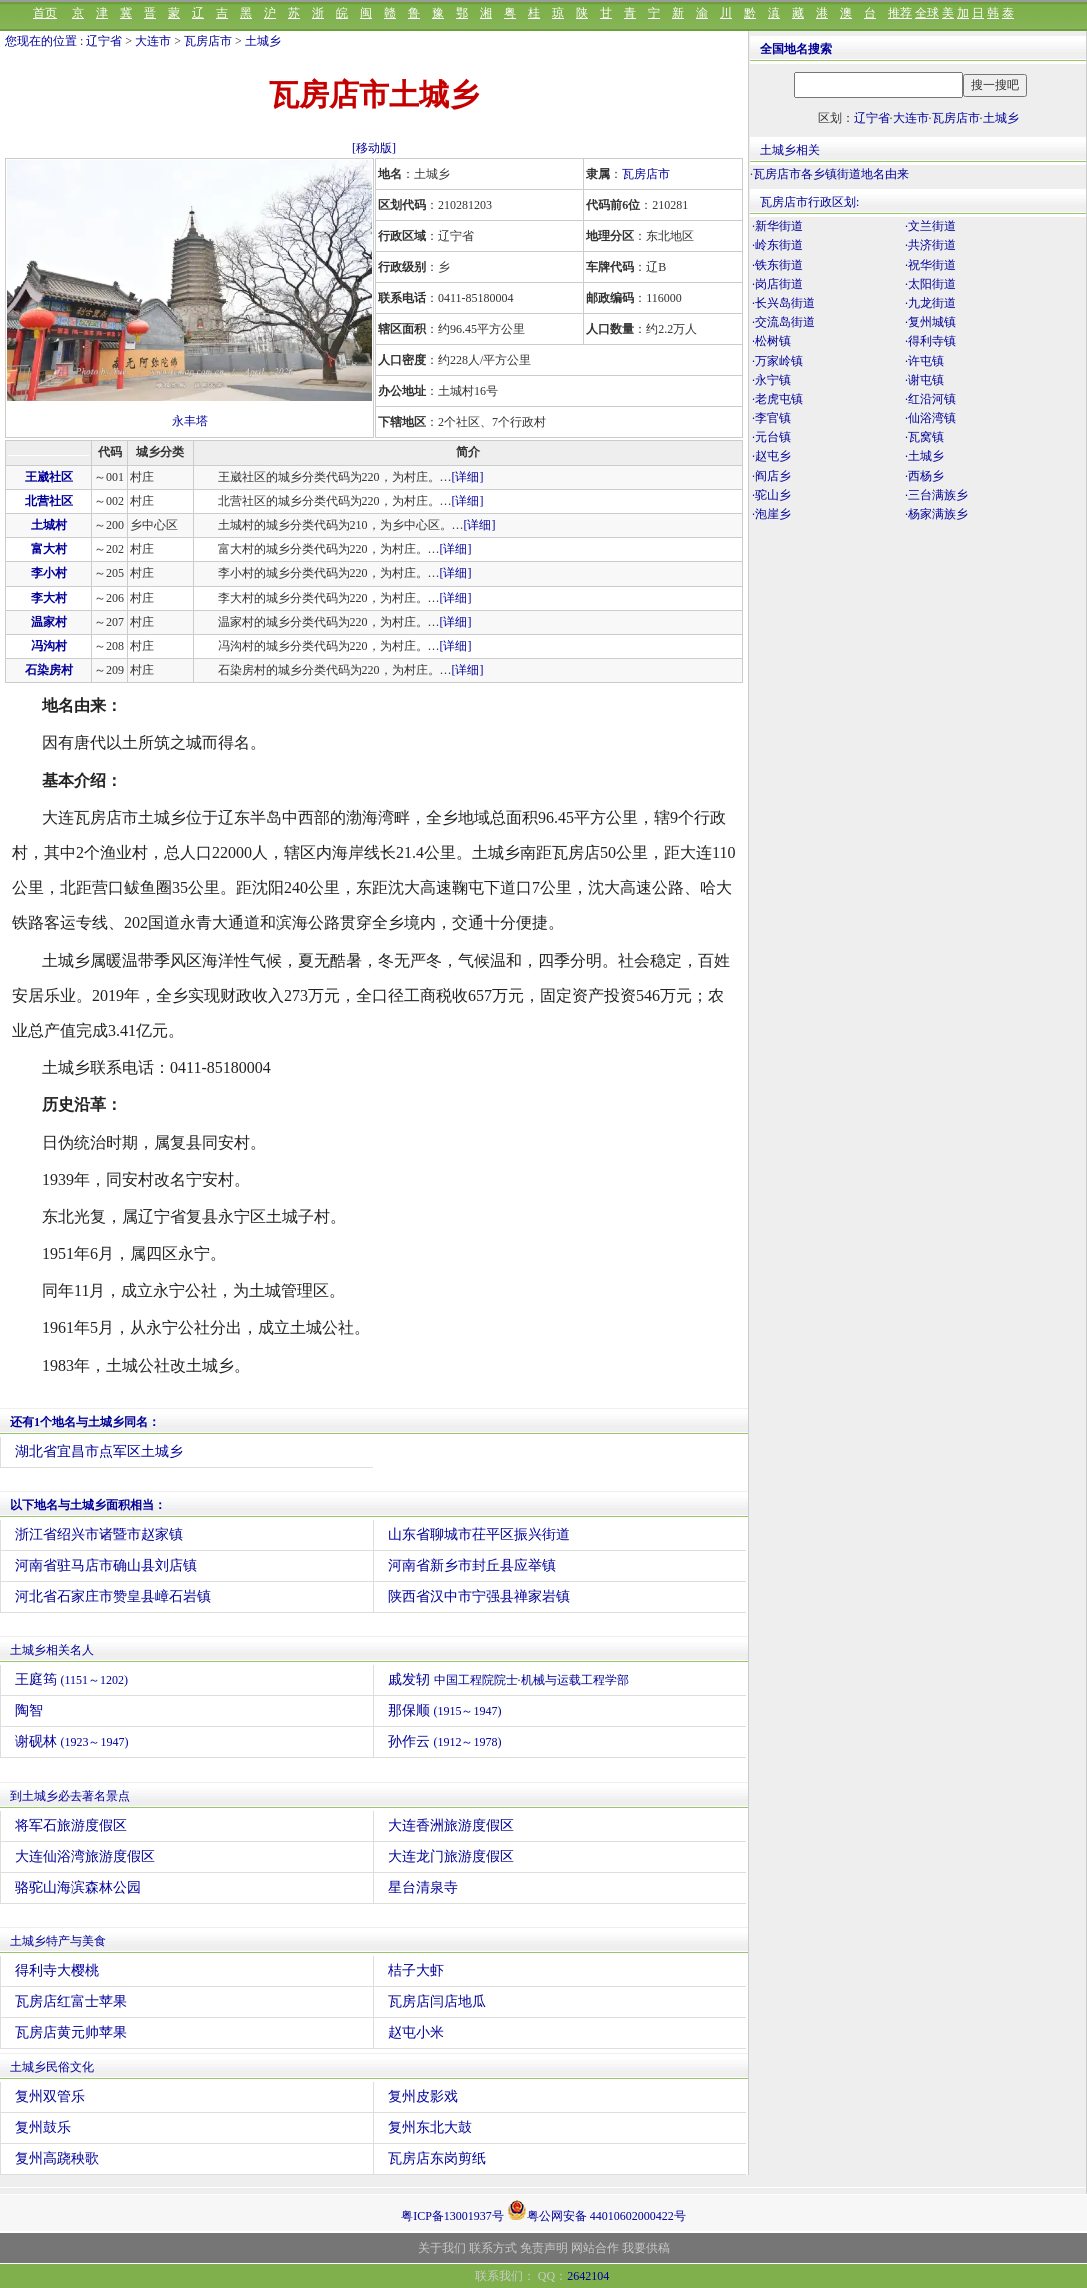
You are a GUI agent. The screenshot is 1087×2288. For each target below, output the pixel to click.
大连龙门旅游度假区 (451, 1856)
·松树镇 (771, 341)
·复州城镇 (930, 322)
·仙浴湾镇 (930, 418)
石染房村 (49, 670)
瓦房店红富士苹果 (71, 2001)
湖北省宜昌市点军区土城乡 (99, 1451)
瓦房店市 (208, 41)
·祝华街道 (930, 265)
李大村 (49, 598)
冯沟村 (49, 646)
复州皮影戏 (423, 2096)
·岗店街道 (777, 284)
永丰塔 (190, 421)
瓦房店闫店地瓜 (437, 2001)
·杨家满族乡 (936, 514)
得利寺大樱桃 (57, 1970)
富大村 (49, 549)
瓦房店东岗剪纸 (437, 2158)
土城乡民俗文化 (52, 2067)
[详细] (468, 477)
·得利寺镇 (930, 341)
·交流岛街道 (783, 322)
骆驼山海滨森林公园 (78, 1887)
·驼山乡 (771, 495)
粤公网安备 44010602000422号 (596, 2210)
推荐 (900, 13)
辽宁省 (104, 41)
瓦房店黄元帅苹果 (71, 2032)
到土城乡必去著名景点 (70, 1796)
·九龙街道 (930, 303)
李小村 (49, 573)
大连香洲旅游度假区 (451, 1825)
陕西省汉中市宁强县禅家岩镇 (479, 1596)
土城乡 (263, 41)
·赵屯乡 (771, 456)
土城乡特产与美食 (58, 1941)
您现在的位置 (41, 41)
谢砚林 (72, 1741)
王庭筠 (71, 1679)
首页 (45, 13)
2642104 (588, 2276)
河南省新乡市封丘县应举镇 (472, 1565)
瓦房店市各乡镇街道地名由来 (831, 174)
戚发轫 (508, 1679)
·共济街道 (930, 245)
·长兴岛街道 (783, 303)
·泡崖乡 (771, 514)
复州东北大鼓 (430, 2127)
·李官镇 (771, 418)
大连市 (153, 41)
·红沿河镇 (930, 399)
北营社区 (49, 501)
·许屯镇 (924, 361)
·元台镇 (771, 437)
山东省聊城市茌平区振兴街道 (479, 1534)
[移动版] (374, 148)
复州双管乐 (50, 2096)
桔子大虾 (416, 1970)
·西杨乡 (924, 476)
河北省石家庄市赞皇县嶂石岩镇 (113, 1596)
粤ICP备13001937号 (452, 2216)
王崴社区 (49, 477)
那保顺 (445, 1710)
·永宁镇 (771, 380)
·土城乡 (924, 456)
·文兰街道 (930, 226)
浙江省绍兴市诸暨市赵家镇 (99, 1534)
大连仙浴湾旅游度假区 (85, 1856)
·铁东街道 (777, 265)
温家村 (49, 622)
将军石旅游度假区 (71, 1825)
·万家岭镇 (777, 361)
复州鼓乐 (43, 2127)
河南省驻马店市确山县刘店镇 (106, 1565)
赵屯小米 (416, 2032)
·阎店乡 (771, 476)
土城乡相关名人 (52, 1650)
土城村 (49, 525)
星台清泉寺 (423, 1887)
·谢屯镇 (924, 380)
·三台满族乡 (936, 495)
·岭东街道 (777, 245)
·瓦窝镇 (924, 437)
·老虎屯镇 (777, 399)
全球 (927, 13)
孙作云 (445, 1741)
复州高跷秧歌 (57, 2158)
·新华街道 (777, 226)
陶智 (29, 1710)
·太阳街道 (930, 284)
